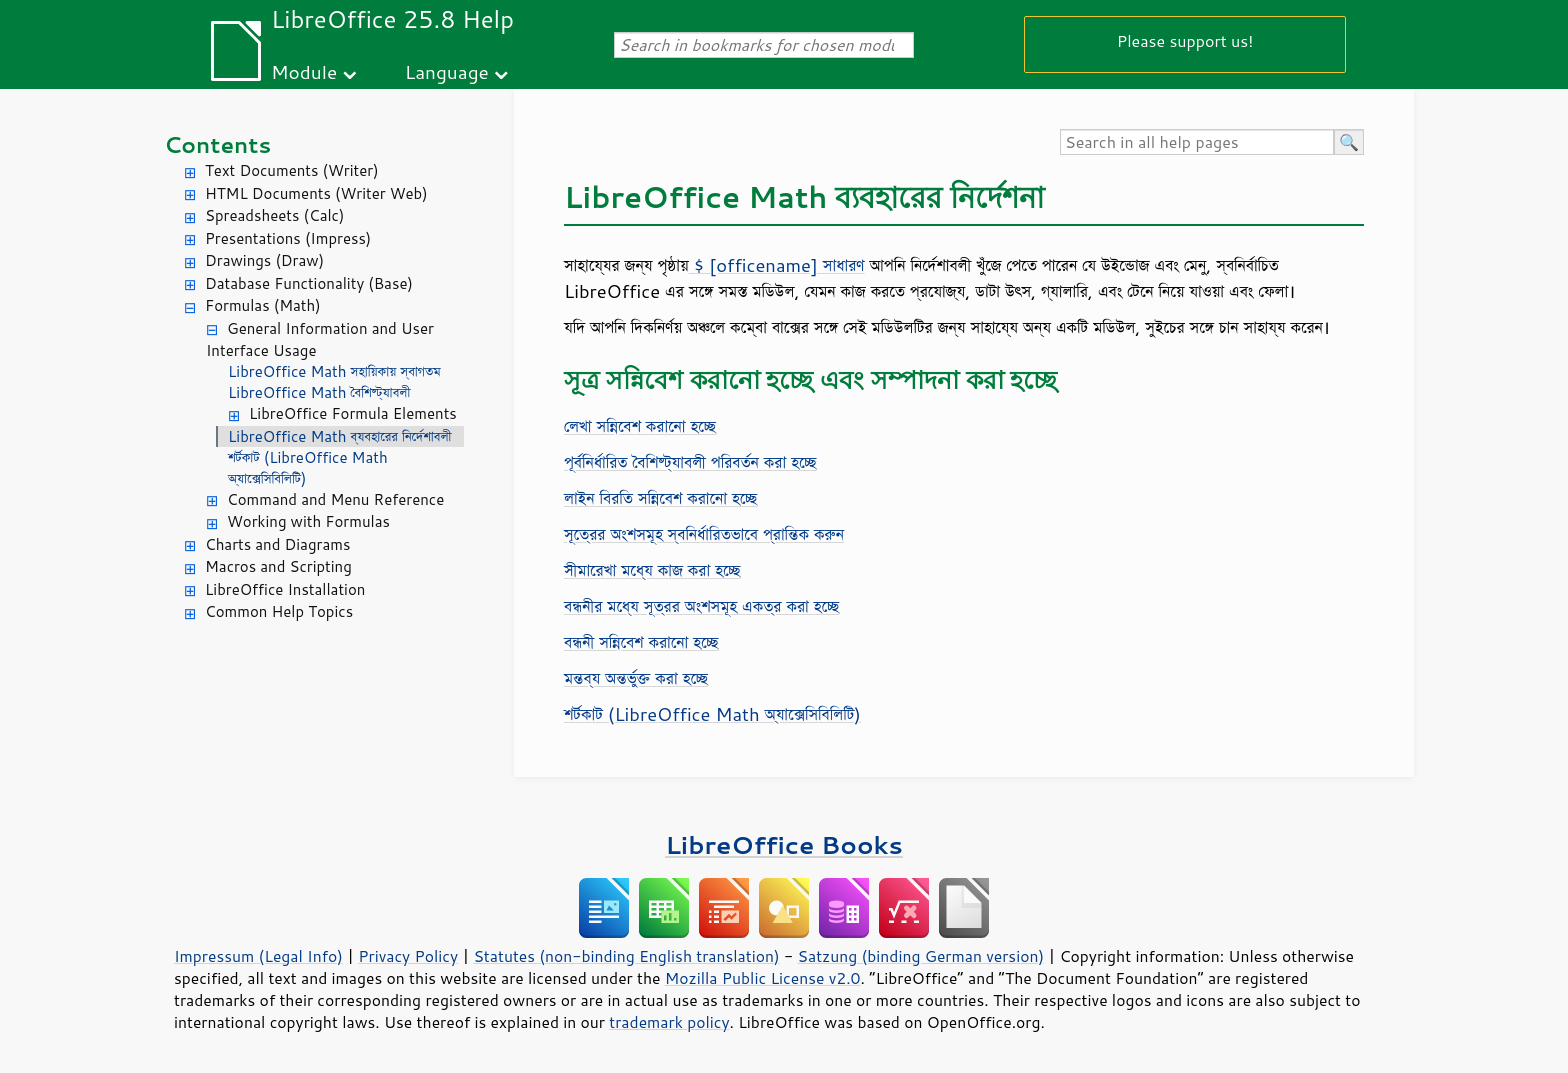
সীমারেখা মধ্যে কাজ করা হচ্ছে (652, 570)
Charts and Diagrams (277, 544)
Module (304, 71)
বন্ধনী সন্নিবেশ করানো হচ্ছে (641, 642)
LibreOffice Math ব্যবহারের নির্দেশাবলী (340, 436)
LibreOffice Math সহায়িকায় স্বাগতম (334, 371)
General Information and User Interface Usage (320, 340)
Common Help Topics (279, 611)
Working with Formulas (308, 521)
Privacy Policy (408, 956)
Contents (217, 144)
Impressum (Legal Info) (258, 956)
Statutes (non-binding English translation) (626, 956)
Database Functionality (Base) (309, 283)
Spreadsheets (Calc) (274, 215)
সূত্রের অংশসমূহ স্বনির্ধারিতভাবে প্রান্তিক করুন (704, 534)
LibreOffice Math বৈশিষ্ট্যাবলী (319, 392)
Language (447, 71)
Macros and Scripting (278, 566)
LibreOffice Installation (285, 589)
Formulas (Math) (263, 305)
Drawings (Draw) (264, 260)
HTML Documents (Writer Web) (316, 193)
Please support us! (1185, 40)
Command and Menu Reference (335, 499)
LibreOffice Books (784, 844)
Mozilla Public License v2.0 (763, 978)
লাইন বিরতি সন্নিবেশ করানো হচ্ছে (660, 498)
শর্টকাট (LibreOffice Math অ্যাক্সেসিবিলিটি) (308, 468)
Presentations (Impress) (288, 238)
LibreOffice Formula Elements (353, 413)
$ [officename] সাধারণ (777, 265)
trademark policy (669, 1022)
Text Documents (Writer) (292, 170)
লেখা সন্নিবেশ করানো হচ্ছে (640, 426)
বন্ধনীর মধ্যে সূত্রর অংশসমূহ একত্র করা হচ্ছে (701, 606)
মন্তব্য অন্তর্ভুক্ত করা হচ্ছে (636, 678)
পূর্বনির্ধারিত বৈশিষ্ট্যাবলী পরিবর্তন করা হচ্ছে (690, 462)
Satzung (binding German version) (921, 956)
